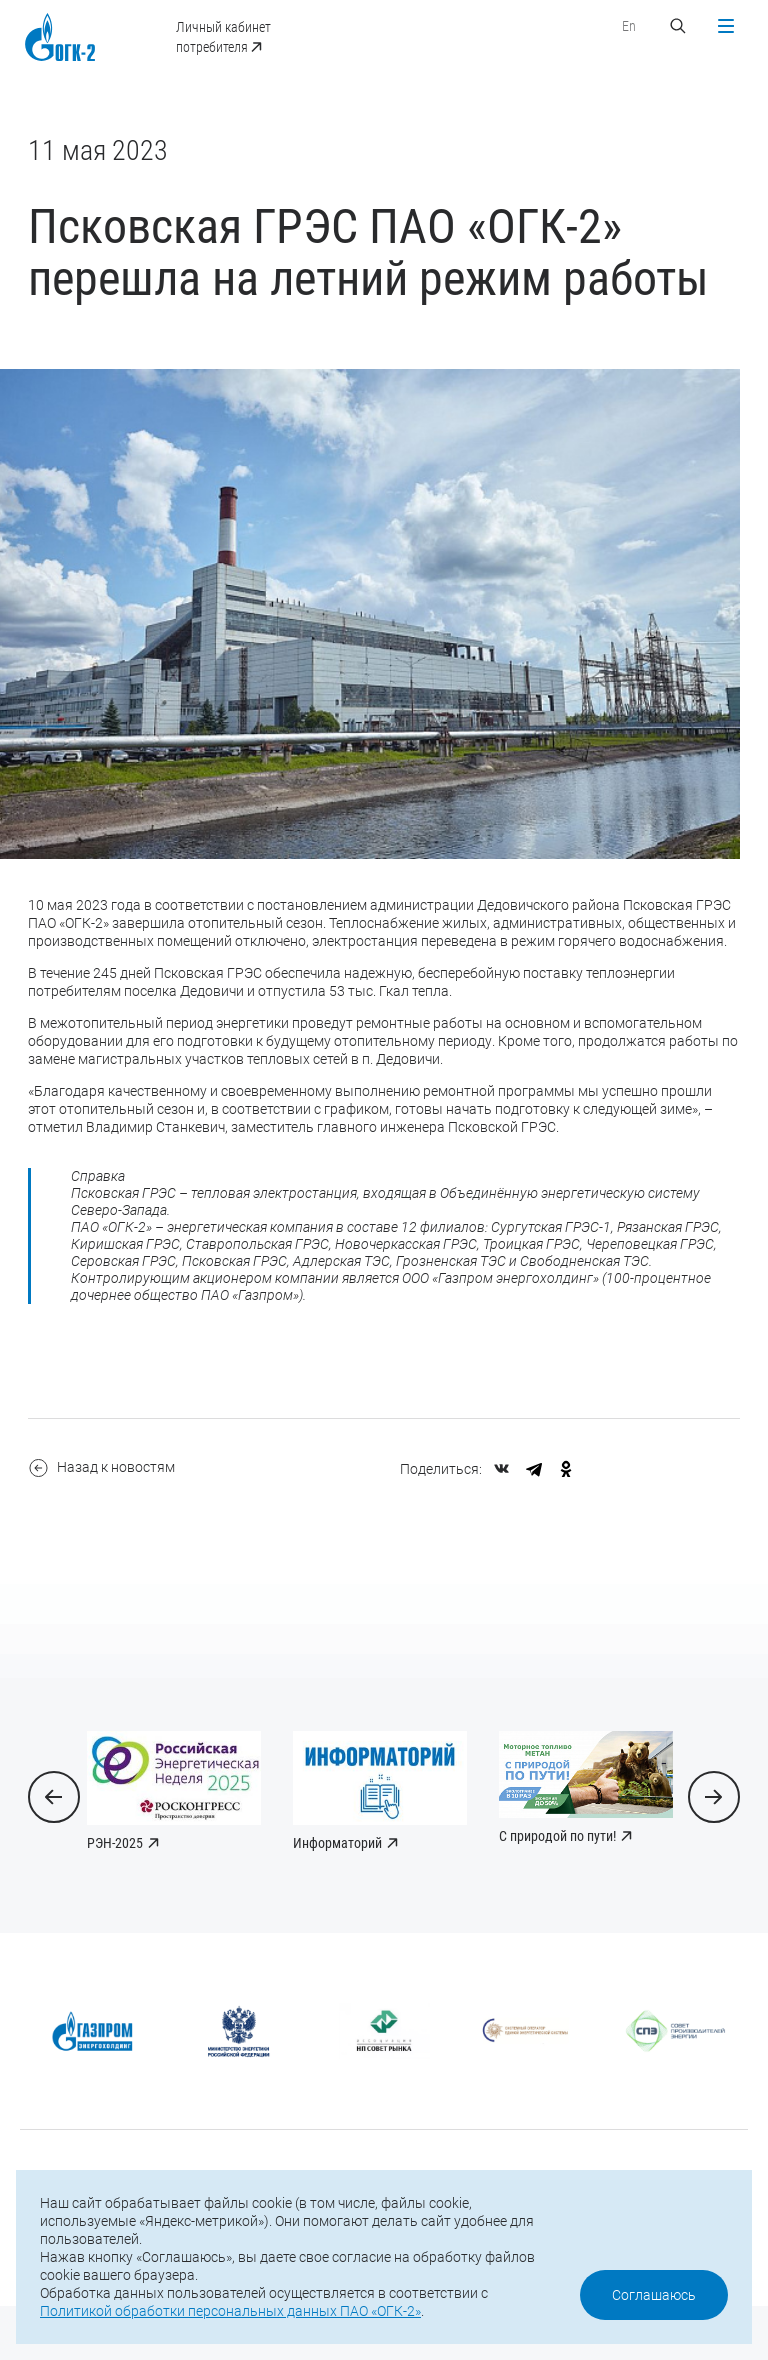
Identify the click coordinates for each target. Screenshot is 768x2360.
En (625, 26)
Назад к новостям (105, 1500)
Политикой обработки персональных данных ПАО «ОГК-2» (230, 2311)
